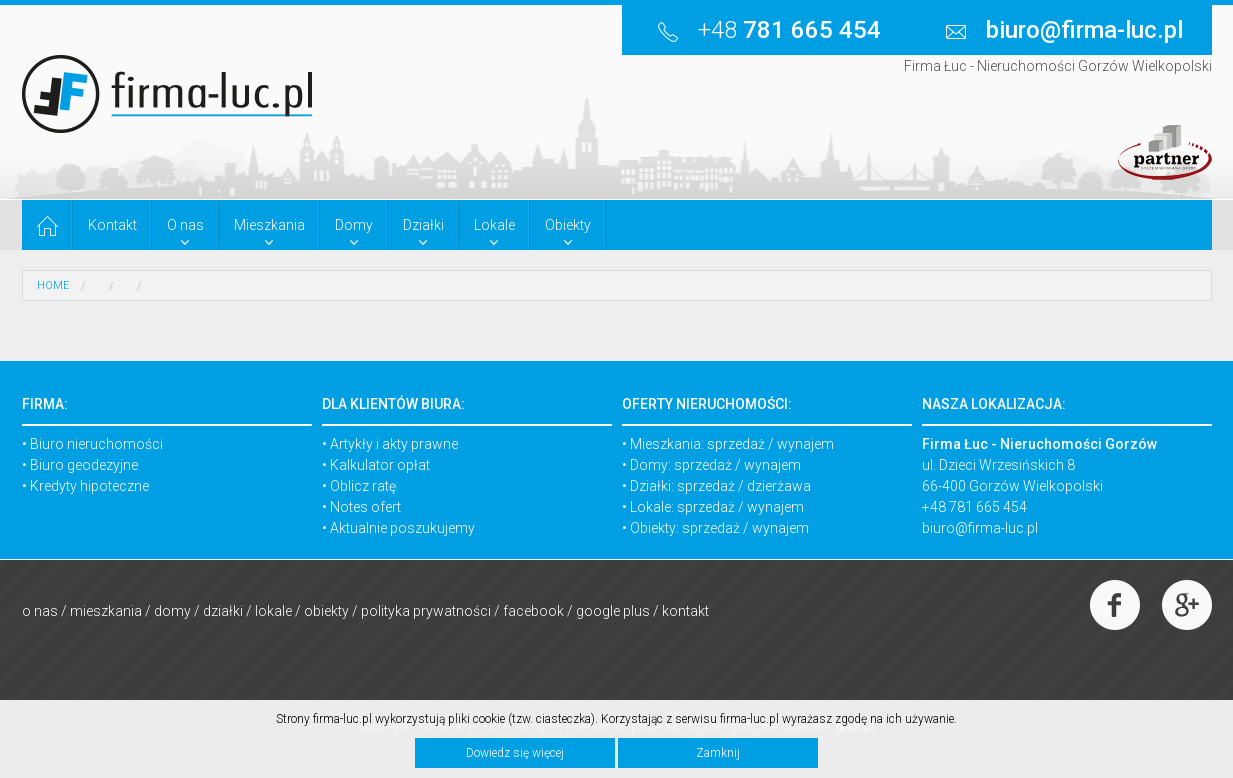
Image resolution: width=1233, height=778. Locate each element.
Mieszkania (106, 611)
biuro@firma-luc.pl (980, 528)
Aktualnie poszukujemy (402, 528)
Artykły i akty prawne (394, 444)
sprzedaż (736, 444)
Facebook (533, 611)
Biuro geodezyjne (84, 465)
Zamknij (718, 753)
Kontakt (685, 611)
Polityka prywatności (426, 611)
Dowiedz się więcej (515, 753)
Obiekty (326, 611)
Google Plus (613, 611)
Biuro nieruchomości (96, 444)
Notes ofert (365, 507)
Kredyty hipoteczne (89, 486)
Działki (223, 611)
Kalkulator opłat (380, 465)
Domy (172, 611)
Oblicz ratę (363, 486)
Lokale (273, 611)
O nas (40, 611)
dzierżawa (779, 486)
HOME (53, 285)
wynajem (805, 444)
